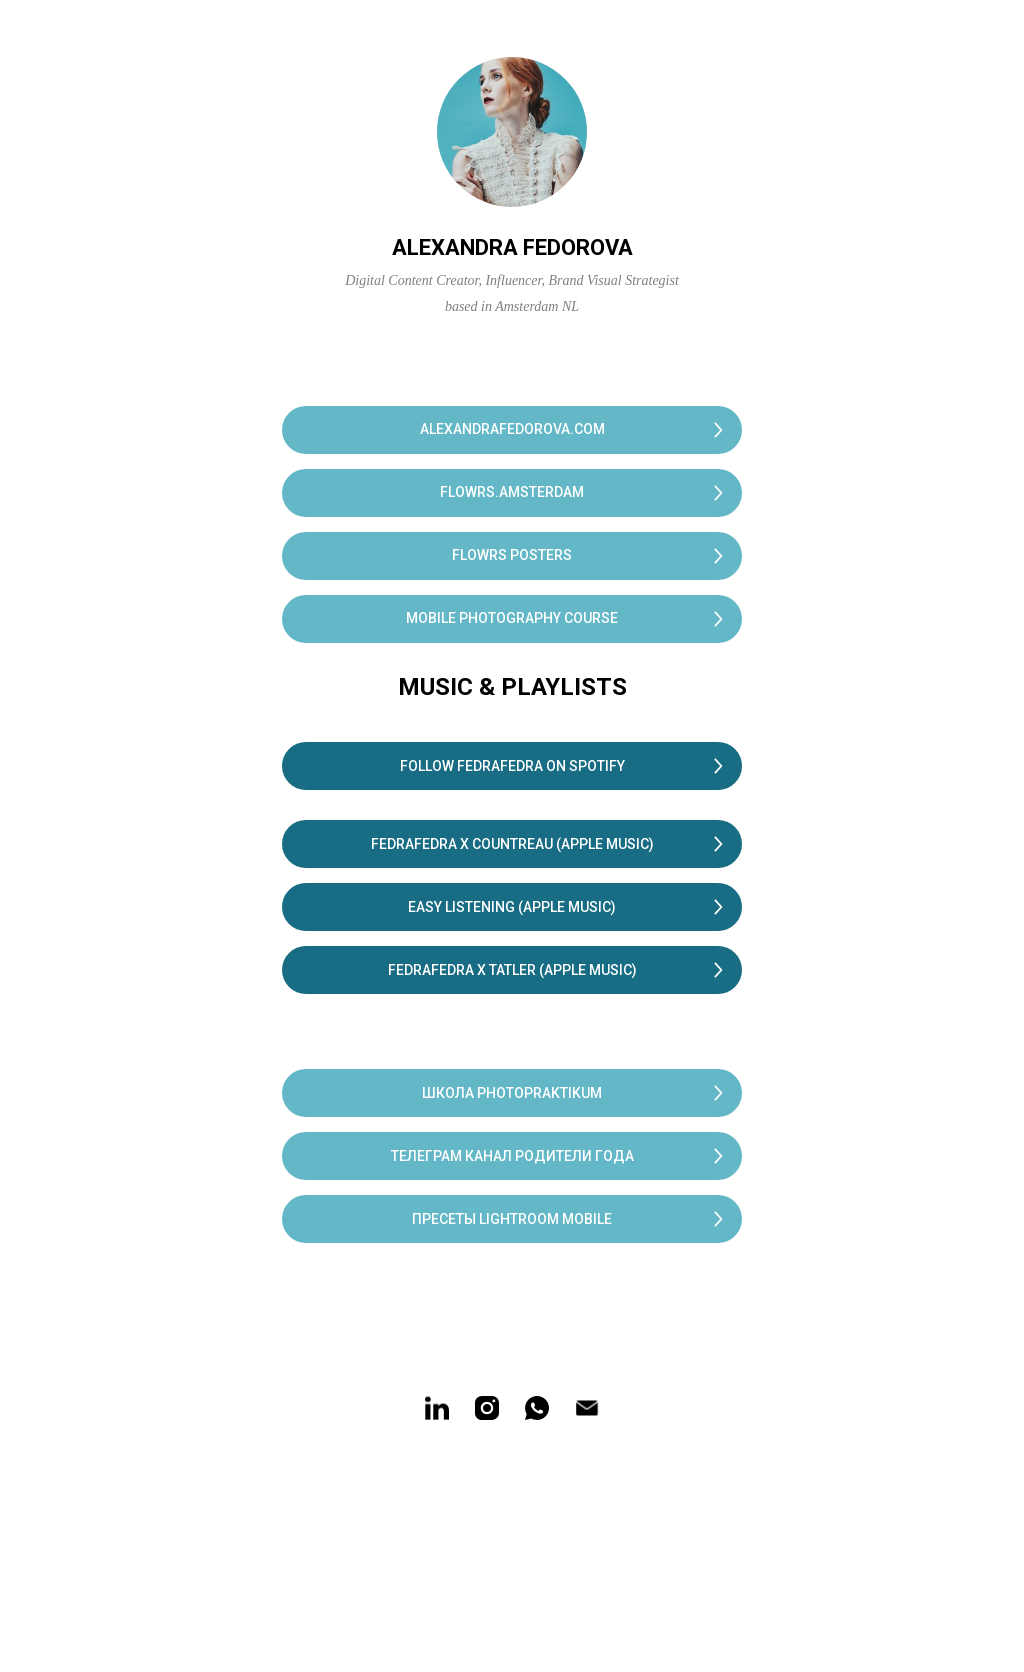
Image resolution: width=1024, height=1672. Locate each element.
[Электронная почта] (587, 1408)
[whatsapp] (537, 1408)
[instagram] (487, 1408)
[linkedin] (437, 1408)
